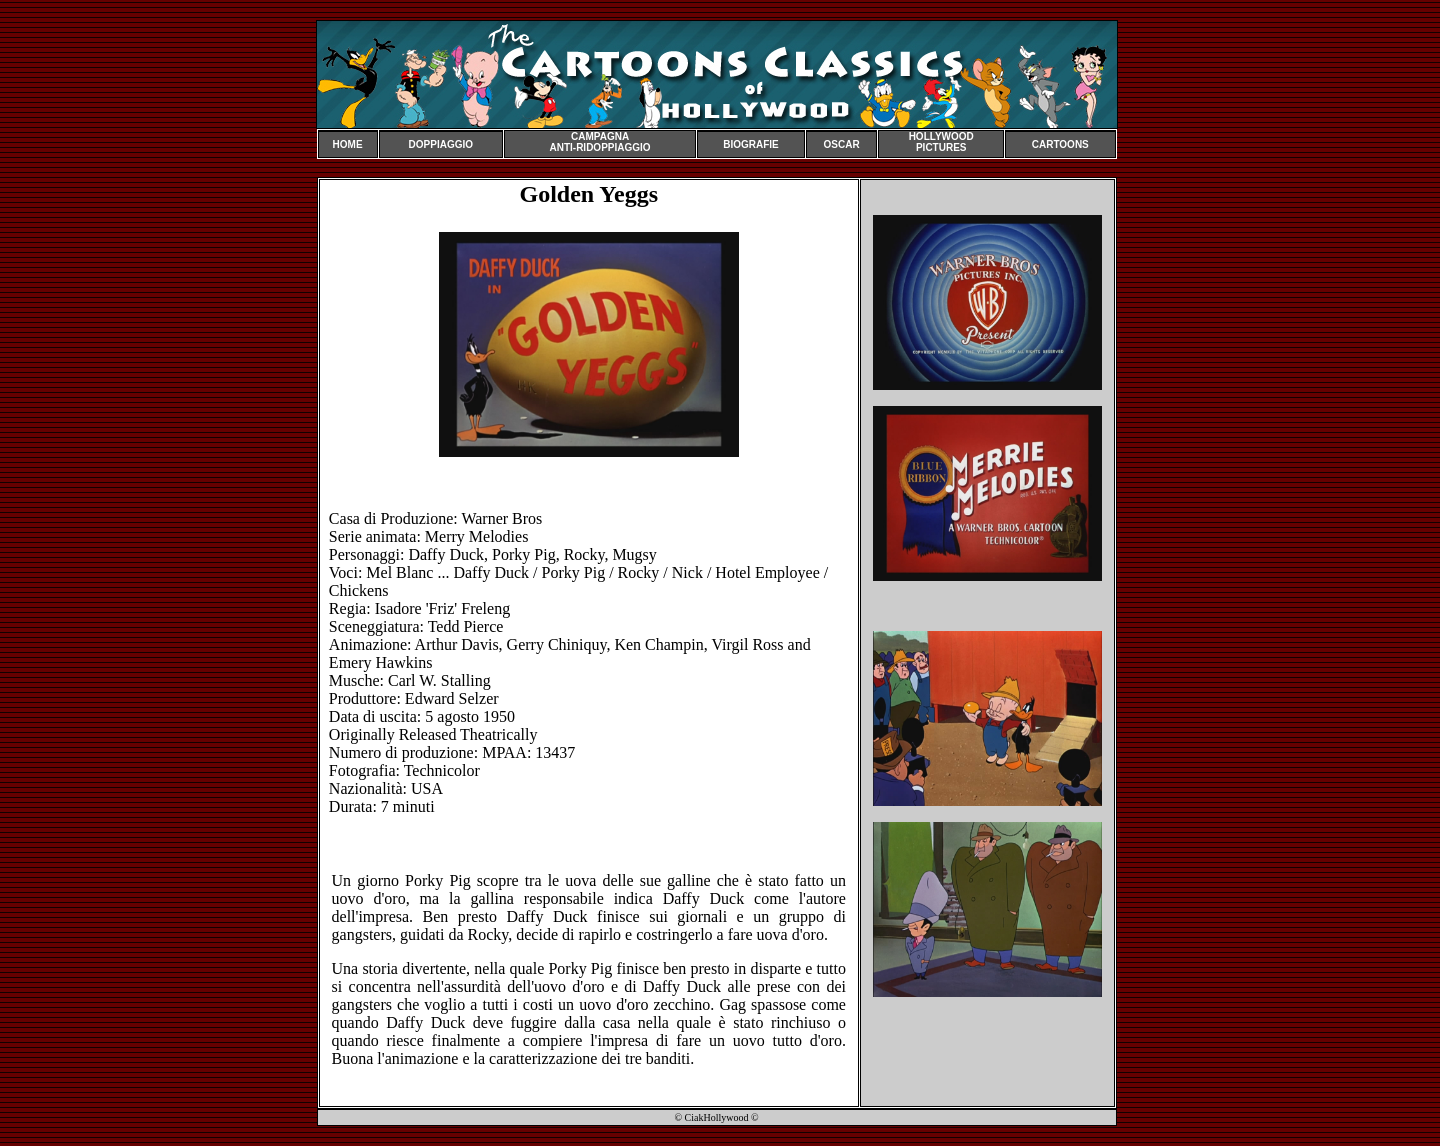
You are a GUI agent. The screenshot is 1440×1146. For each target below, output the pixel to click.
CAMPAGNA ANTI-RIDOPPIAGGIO (599, 142)
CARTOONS (1060, 144)
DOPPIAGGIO (441, 144)
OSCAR (842, 144)
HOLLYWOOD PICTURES (941, 142)
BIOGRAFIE (751, 144)
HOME (348, 144)
